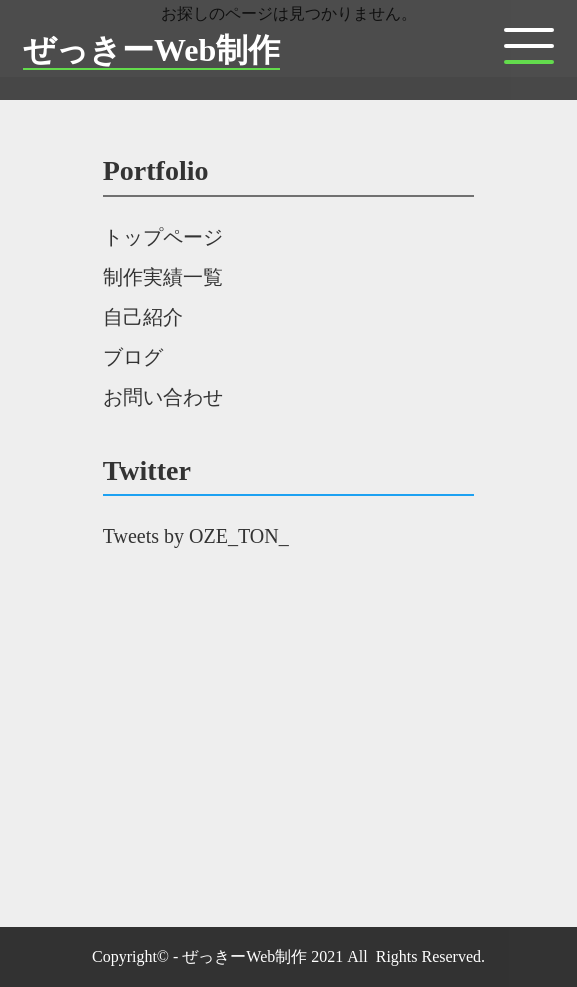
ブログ (133, 357)
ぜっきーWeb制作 (151, 50)
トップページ (163, 237)
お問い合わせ (163, 397)
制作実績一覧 (163, 277)
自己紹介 (143, 317)
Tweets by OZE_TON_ (196, 536)
